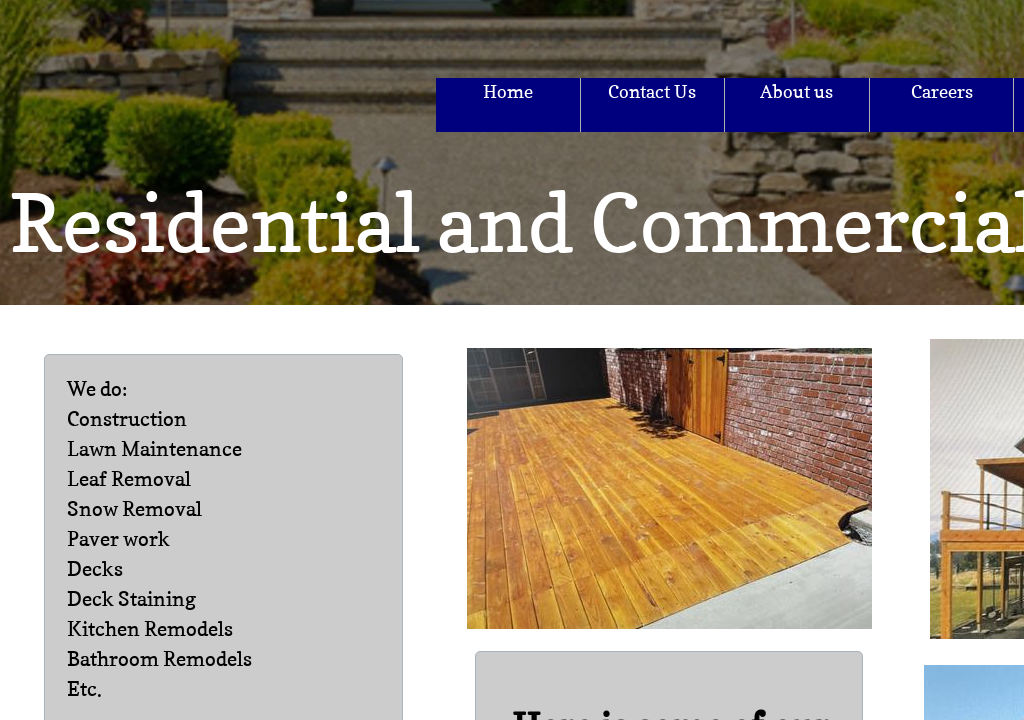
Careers (942, 91)
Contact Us (652, 91)
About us (796, 91)
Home (508, 91)
